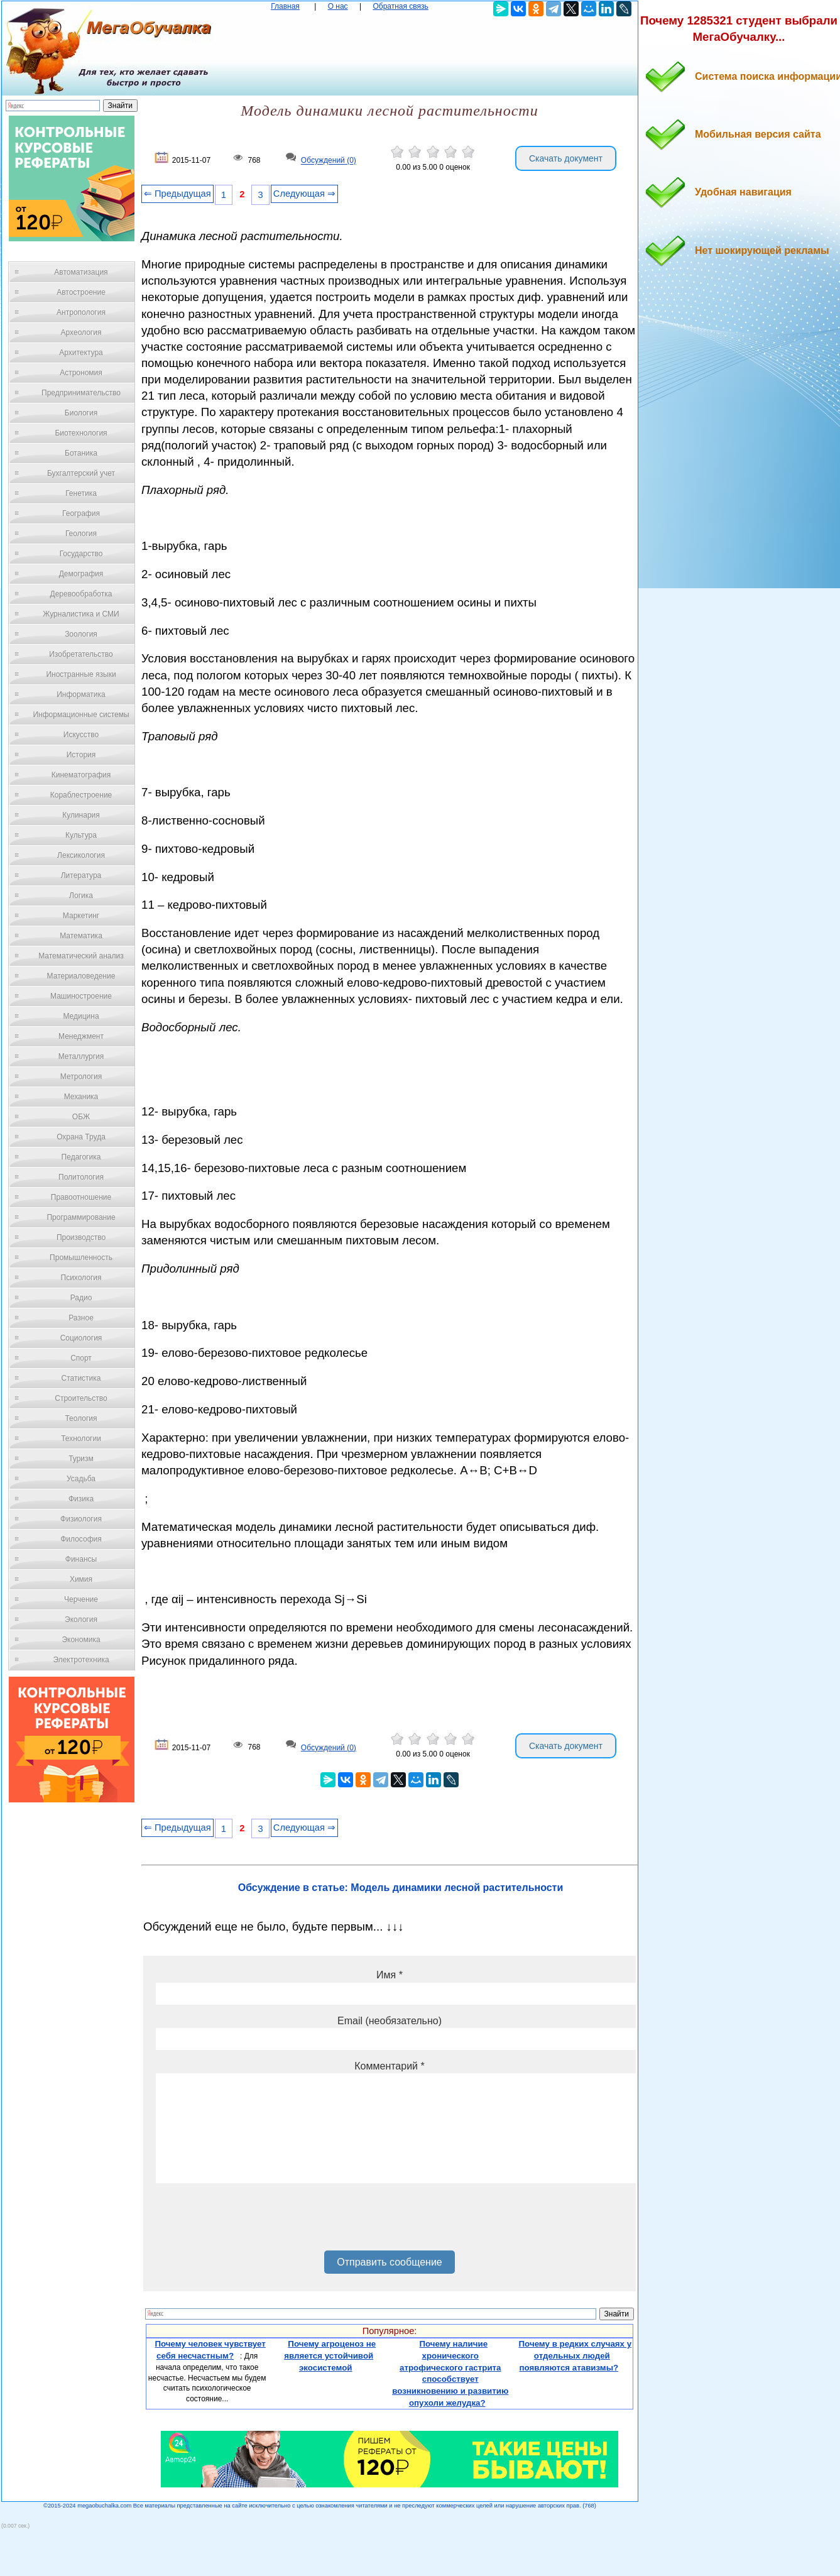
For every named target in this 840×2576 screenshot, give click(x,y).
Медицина (81, 1016)
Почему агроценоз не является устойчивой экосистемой (330, 2355)
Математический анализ (81, 955)
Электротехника (81, 1659)
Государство (81, 553)
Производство (81, 1237)
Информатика (81, 694)
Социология (81, 1338)
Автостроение (81, 292)
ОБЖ (81, 1116)
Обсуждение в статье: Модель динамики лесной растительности (401, 1887)
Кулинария (81, 815)
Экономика (81, 1639)
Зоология (81, 634)
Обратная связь (400, 6)
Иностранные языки (81, 674)
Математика (81, 935)
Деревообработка (81, 593)
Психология (81, 1277)
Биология (81, 412)
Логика (81, 895)
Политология (81, 1177)
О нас (338, 6)
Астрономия (81, 372)
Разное (81, 1317)
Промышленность (81, 1257)
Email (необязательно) (389, 2020)
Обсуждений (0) (328, 160)
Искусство (81, 734)
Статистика (81, 1378)
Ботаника (81, 453)
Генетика (81, 493)
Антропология (81, 312)
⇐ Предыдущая (177, 194)
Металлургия (81, 1056)
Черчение (81, 1599)
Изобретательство (81, 654)
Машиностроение (81, 996)
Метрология (81, 1076)
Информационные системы (81, 714)
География (81, 513)
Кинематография (81, 774)
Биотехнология (81, 433)
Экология (81, 1619)
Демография (81, 573)
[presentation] (251, 2221)
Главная (285, 6)
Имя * (389, 1975)
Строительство (81, 1398)
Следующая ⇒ (304, 194)
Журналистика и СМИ (81, 614)
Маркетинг (81, 915)
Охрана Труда (81, 1136)
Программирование (80, 1217)
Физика (81, 1498)
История (81, 754)
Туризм (81, 1458)
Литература (81, 875)
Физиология (81, 1519)
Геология (81, 533)
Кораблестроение (81, 795)
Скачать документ (566, 158)
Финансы (81, 1559)
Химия (81, 1579)
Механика (81, 1096)
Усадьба (81, 1478)
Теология (81, 1418)
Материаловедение (81, 976)
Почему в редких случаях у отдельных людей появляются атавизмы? (575, 2355)
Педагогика (81, 1157)
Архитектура (81, 352)
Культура (81, 835)
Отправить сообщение (389, 2262)
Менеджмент (81, 1036)
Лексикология (81, 855)
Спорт (81, 1358)
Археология (81, 332)
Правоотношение (81, 1197)
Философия (81, 1539)
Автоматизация (80, 272)
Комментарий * (389, 2066)
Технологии (81, 1438)
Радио (81, 1297)
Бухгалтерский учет (81, 473)
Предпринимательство (81, 392)
